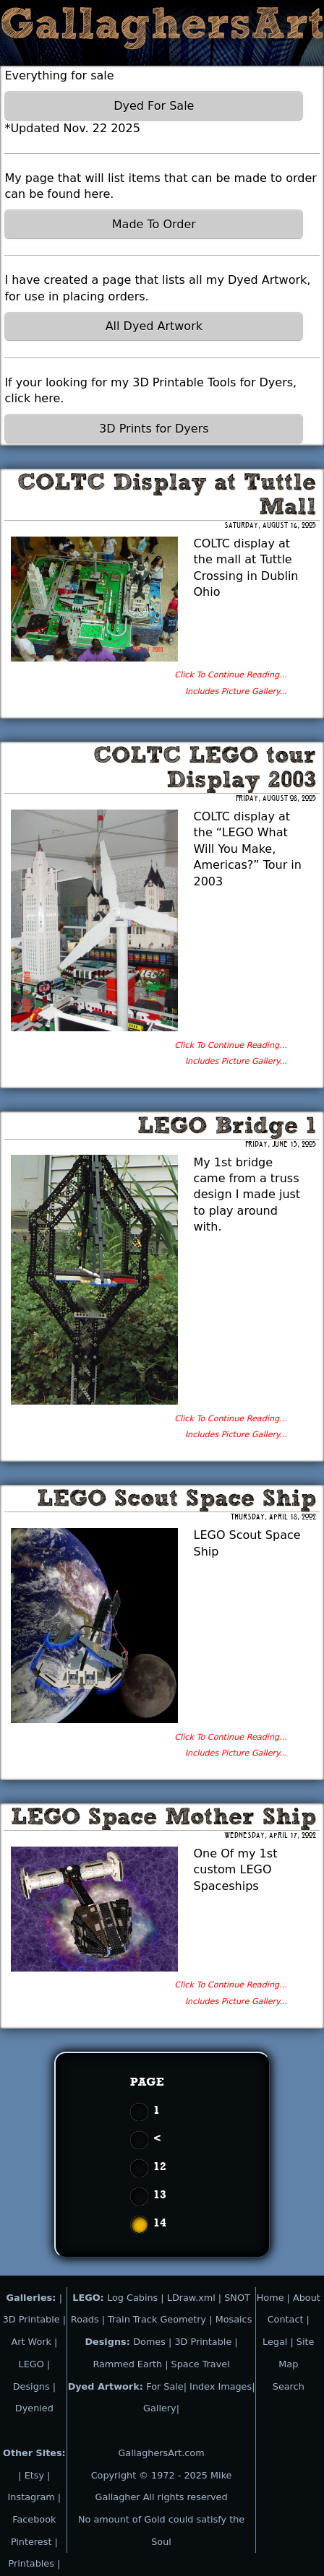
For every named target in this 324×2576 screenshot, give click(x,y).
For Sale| (166, 2386)
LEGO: (89, 2297)
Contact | (289, 2319)
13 (159, 2194)
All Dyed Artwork (154, 326)
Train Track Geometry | (160, 2319)
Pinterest (33, 2541)
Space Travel (200, 2364)
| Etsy (32, 2475)
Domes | (152, 2341)
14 (159, 2222)
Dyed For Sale (154, 106)
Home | (275, 2297)
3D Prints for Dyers (153, 428)
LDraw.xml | (194, 2297)
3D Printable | (205, 2341)
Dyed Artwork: (107, 2386)
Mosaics (234, 2319)
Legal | (280, 2341)
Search (288, 2386)
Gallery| (161, 2408)
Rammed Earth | (130, 2364)
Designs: (109, 2341)
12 (159, 2166)
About (306, 2297)
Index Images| (222, 2386)
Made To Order (154, 224)
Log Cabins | (135, 2297)
